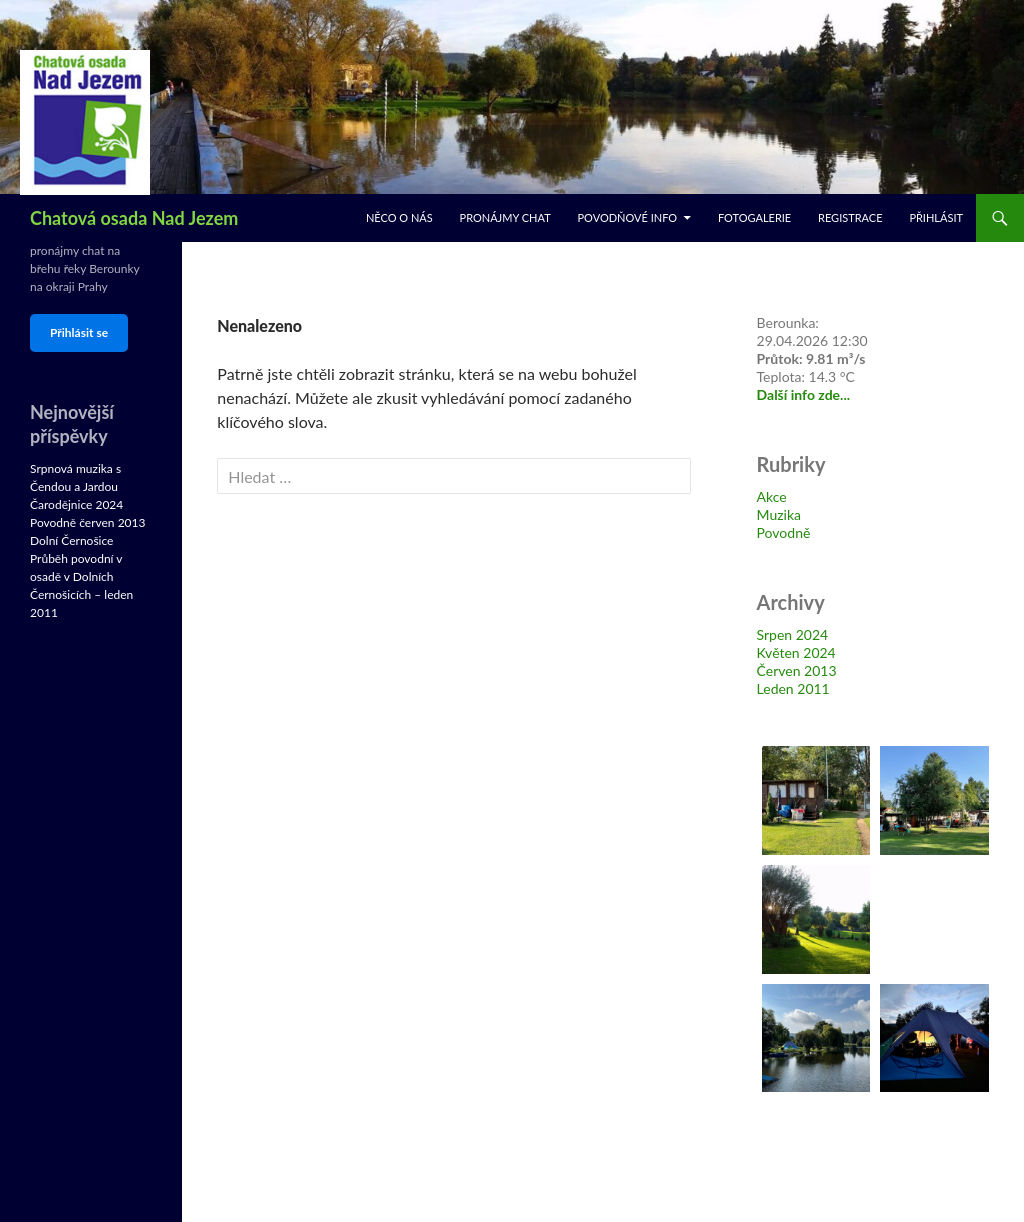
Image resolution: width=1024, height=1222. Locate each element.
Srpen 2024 (793, 634)
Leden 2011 (793, 688)
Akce (772, 496)
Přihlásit (936, 217)
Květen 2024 (796, 652)
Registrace (850, 217)
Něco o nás (399, 217)
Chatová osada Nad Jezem (134, 218)
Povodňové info (627, 217)
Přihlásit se (79, 332)
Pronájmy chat (505, 217)
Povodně (784, 532)
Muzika (779, 514)
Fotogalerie (754, 217)
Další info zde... (804, 394)
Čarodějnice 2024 (76, 504)
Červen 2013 (797, 670)
